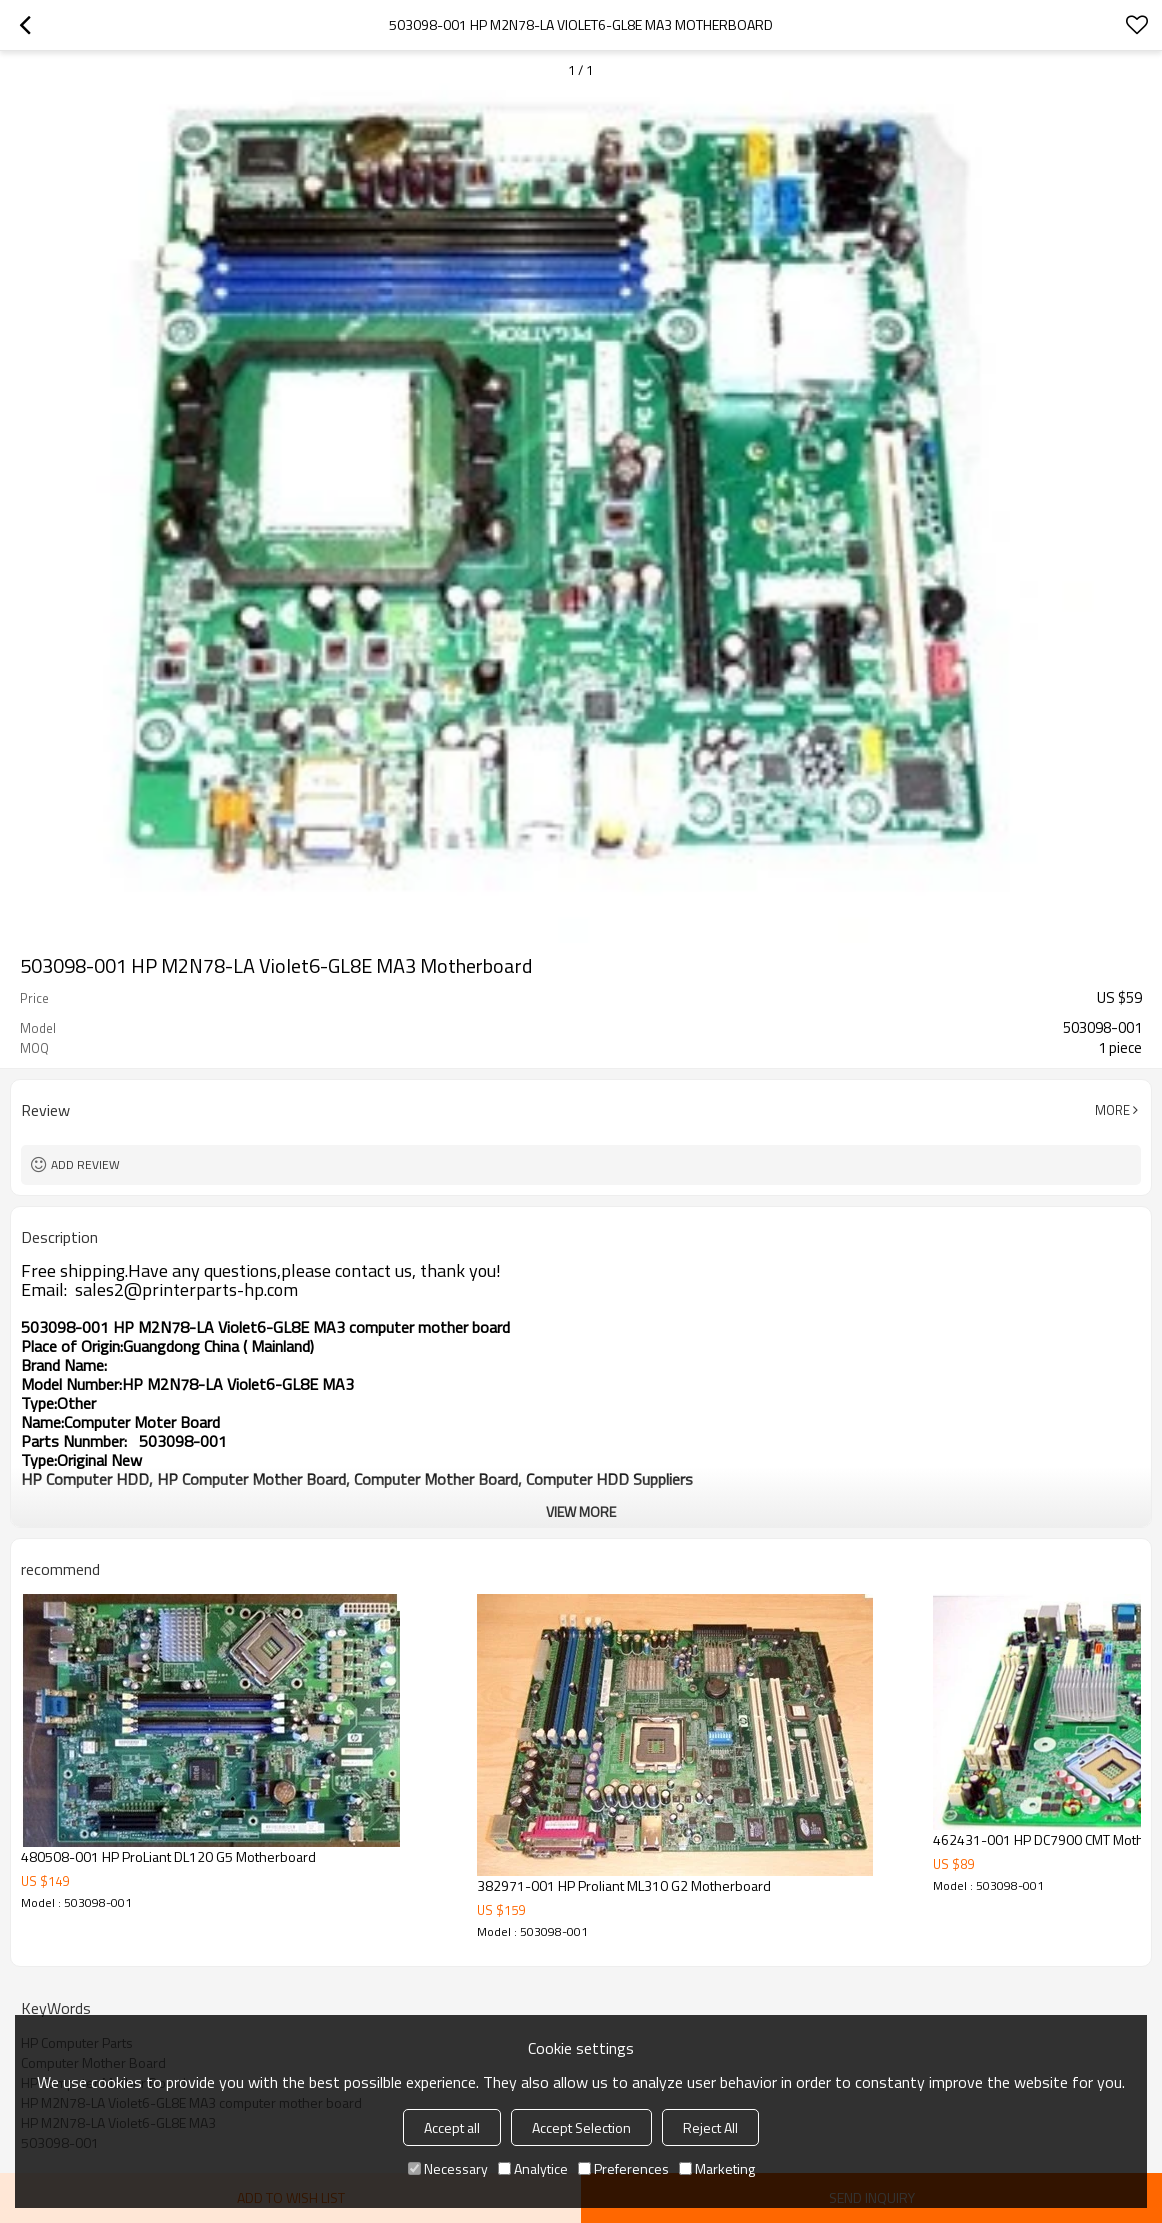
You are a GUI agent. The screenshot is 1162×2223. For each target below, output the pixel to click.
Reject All (710, 2127)
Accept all (452, 2127)
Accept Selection (581, 2127)
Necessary (448, 2168)
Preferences (623, 2168)
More (1112, 1110)
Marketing (717, 2168)
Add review (85, 1164)
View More (581, 1511)
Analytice (533, 2168)
